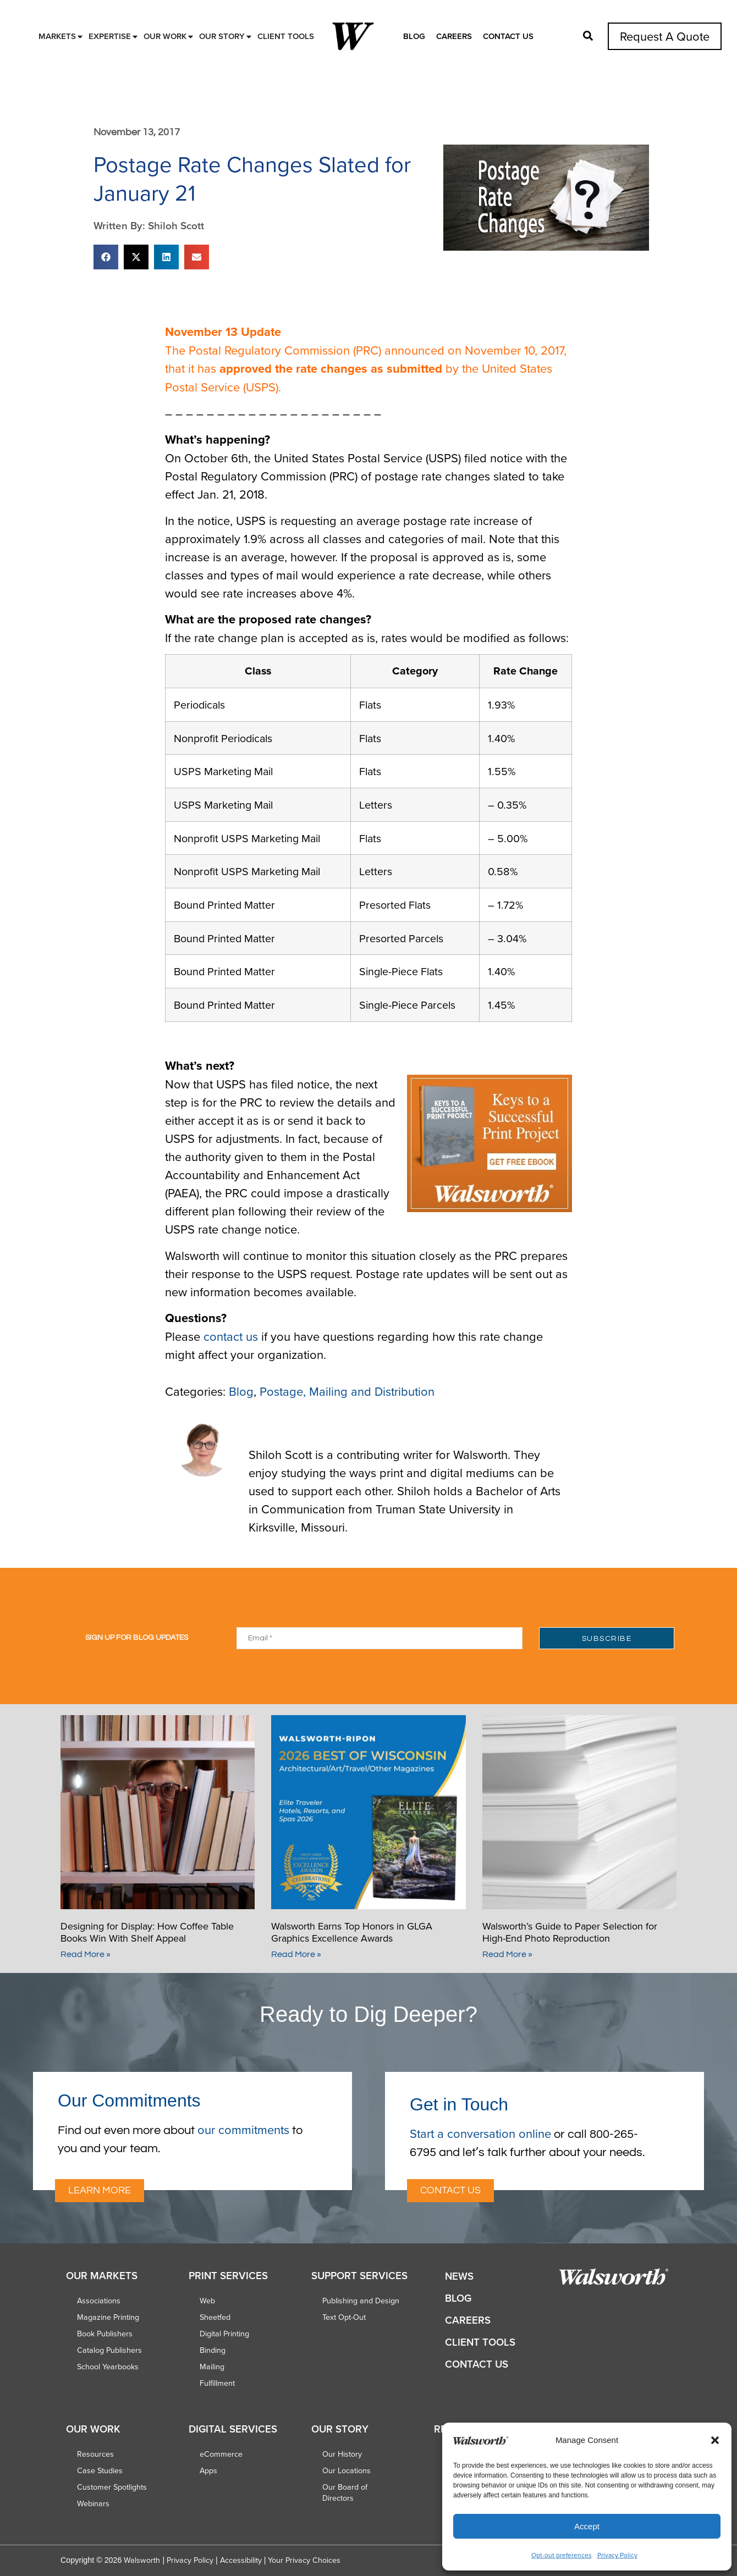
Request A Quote (665, 36)
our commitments (243, 2129)
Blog (414, 36)
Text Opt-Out (344, 2317)
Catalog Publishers (109, 2350)
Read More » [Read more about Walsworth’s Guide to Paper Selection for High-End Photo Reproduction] (507, 1954)
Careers (454, 36)
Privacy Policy (617, 2555)
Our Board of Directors (344, 2492)
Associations (98, 2300)
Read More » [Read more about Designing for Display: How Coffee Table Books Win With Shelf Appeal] (86, 1954)
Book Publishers (105, 2333)
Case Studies (100, 2470)
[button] (715, 2440)
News (459, 2276)
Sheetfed (215, 2317)
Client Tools (480, 2342)
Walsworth (142, 2560)
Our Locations (346, 2470)
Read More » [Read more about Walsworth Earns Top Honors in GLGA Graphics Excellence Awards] (296, 1954)
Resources (95, 2453)
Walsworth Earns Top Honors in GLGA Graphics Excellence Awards (351, 1932)
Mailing (212, 2366)
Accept (587, 2526)
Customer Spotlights (112, 2486)
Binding (213, 2350)
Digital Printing (224, 2333)
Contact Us (508, 36)
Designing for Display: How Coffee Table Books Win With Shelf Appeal (147, 1932)
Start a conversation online (480, 2133)
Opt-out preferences (561, 2555)
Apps (208, 2470)
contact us (231, 1336)
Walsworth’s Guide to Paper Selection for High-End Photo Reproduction (569, 1932)
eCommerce (221, 2453)
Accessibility (241, 2560)
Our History (342, 2453)
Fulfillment (217, 2383)
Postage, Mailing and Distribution (347, 1391)
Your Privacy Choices (304, 2560)
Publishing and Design (360, 2300)
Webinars (93, 2503)
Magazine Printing (108, 2317)
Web (207, 2300)
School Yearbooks (108, 2366)
